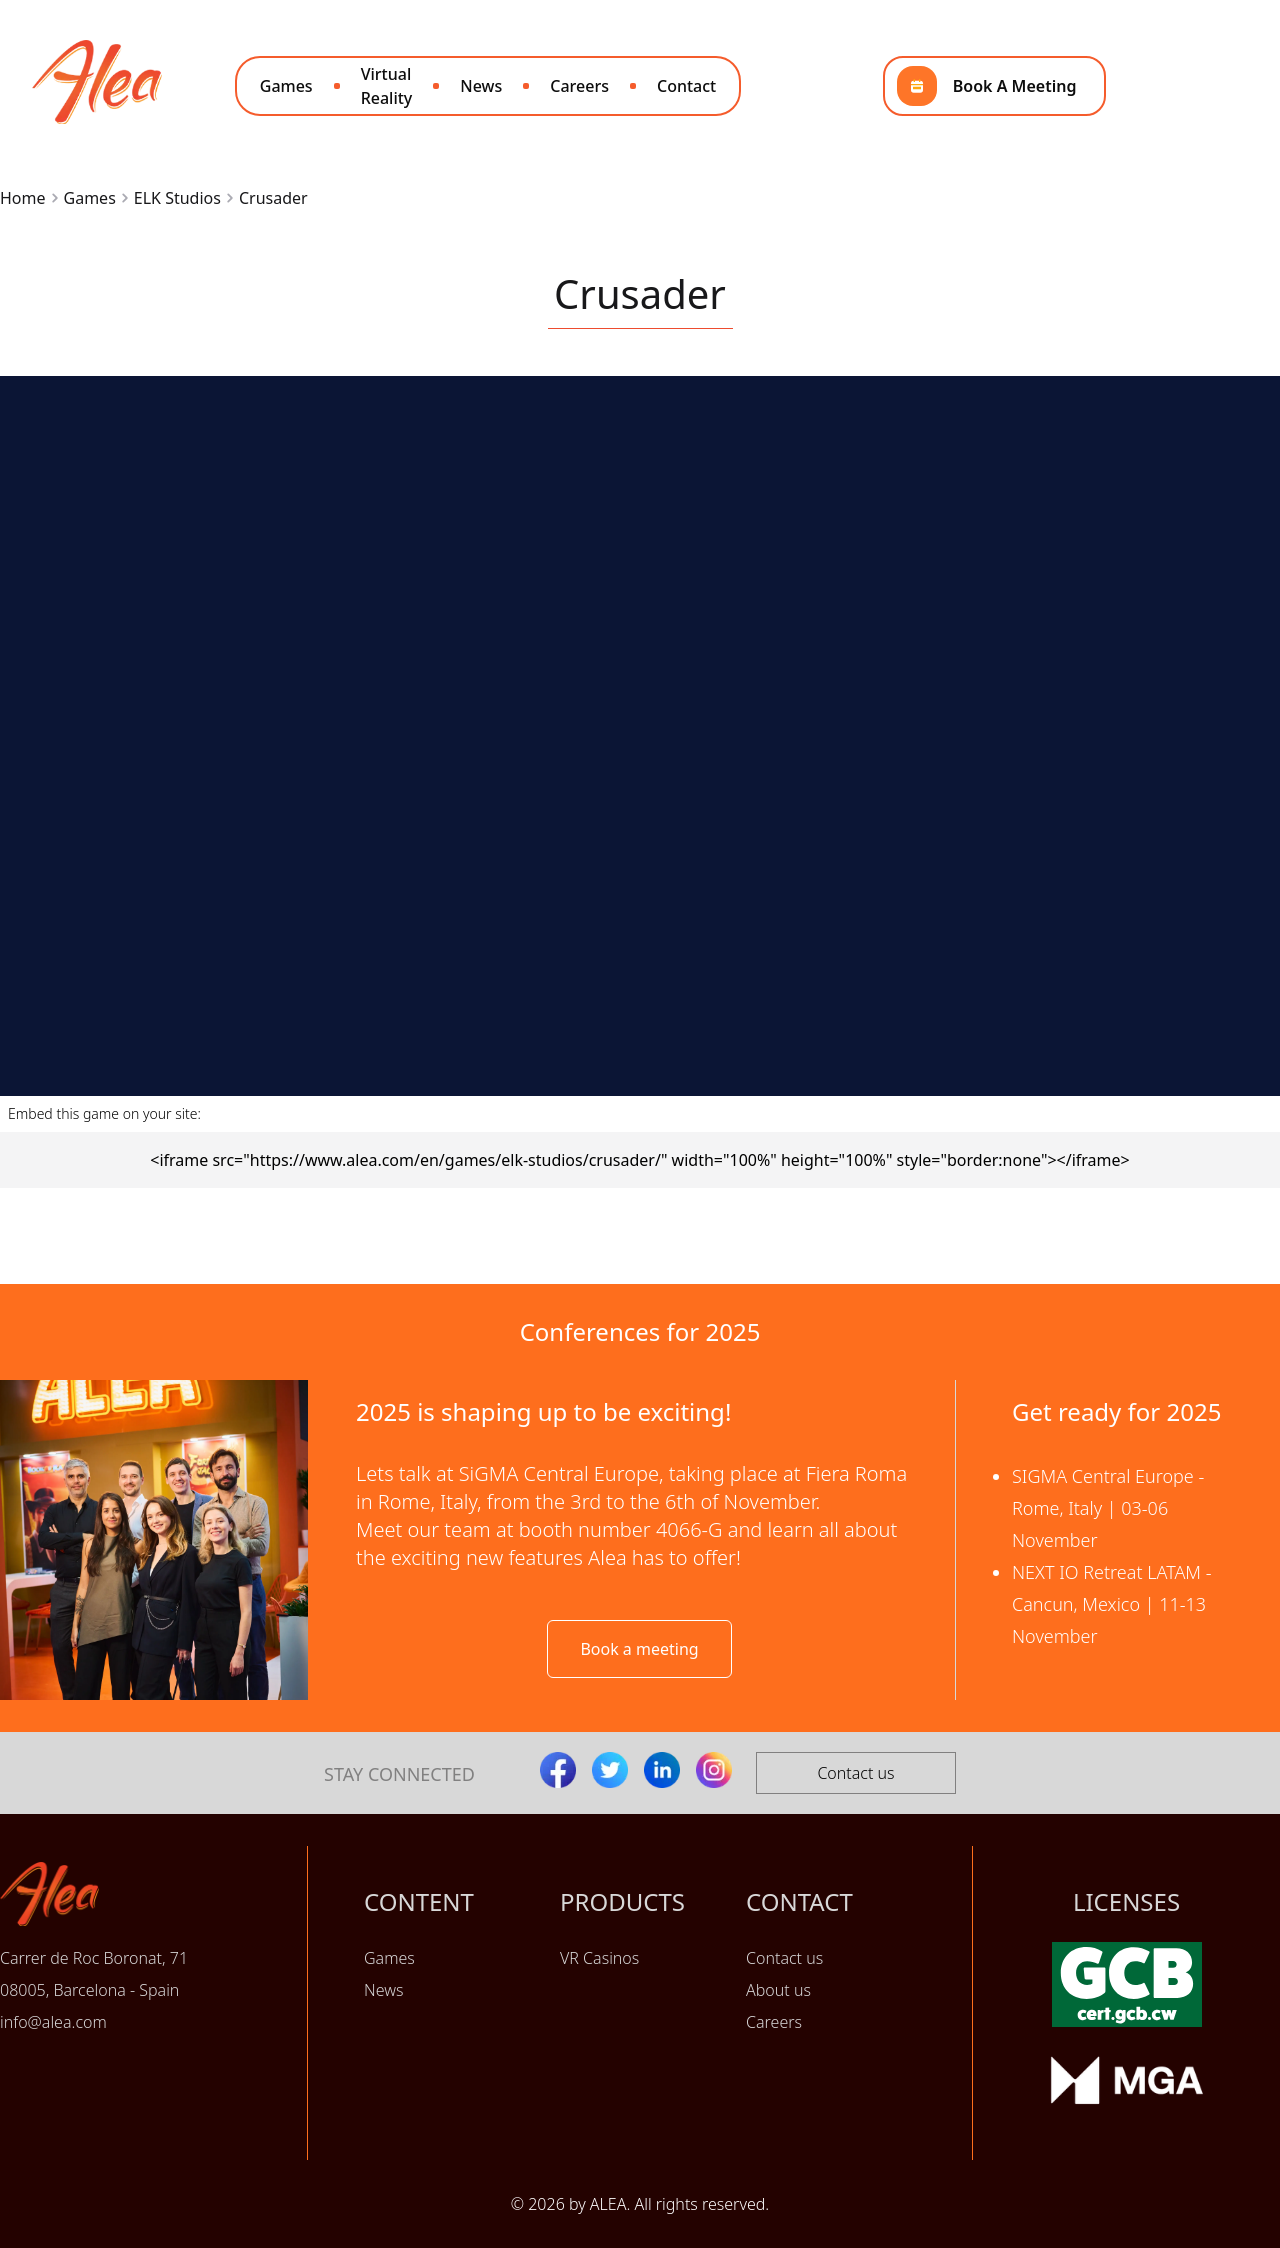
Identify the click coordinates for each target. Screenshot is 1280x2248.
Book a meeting (639, 1649)
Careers (579, 86)
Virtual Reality (387, 86)
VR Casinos (599, 1958)
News (481, 86)
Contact (686, 86)
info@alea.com (53, 2022)
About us (778, 1990)
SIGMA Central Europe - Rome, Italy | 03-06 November (1108, 1508)
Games (286, 86)
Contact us (855, 1773)
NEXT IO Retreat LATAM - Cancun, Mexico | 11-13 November (1112, 1604)
